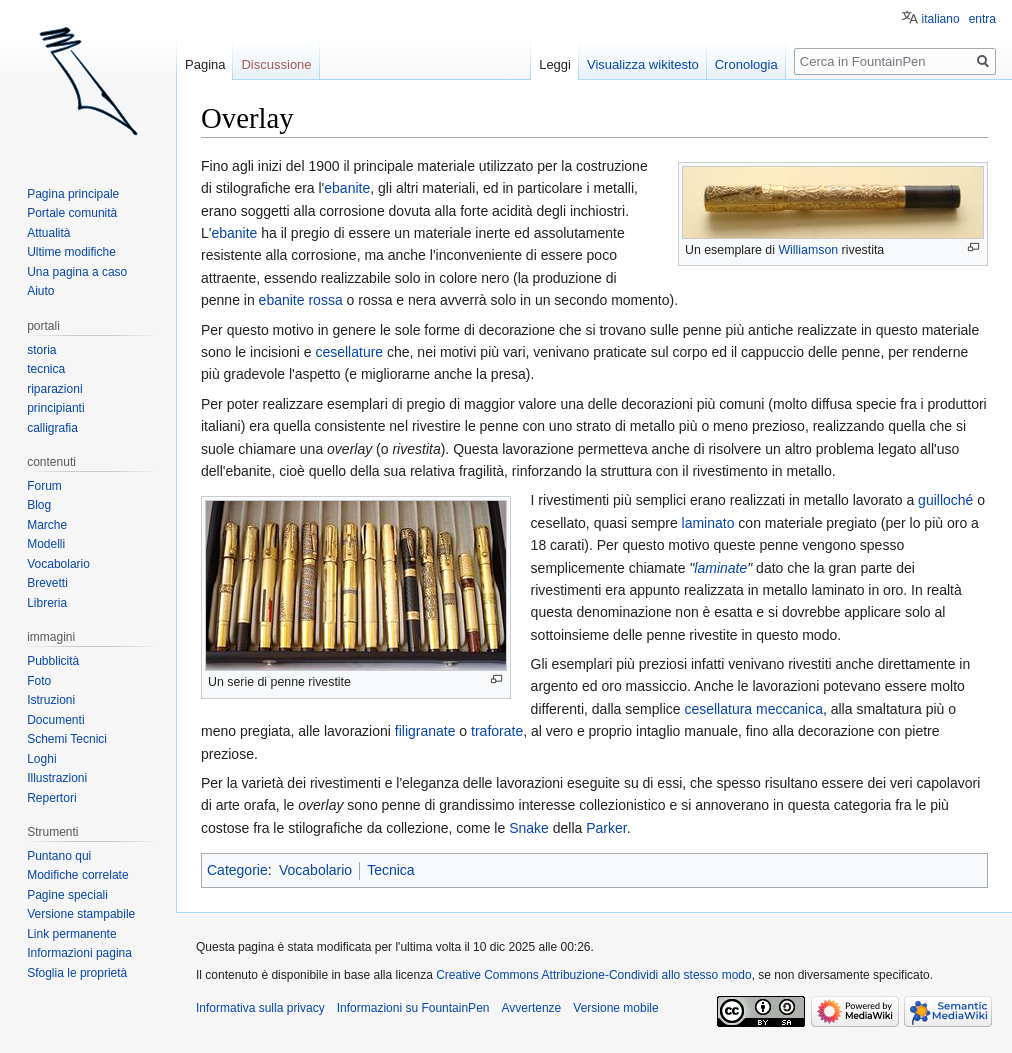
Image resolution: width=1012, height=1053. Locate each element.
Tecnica (390, 870)
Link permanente (71, 934)
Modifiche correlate (77, 875)
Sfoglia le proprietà (77, 973)
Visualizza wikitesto (643, 64)
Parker (606, 828)
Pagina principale (73, 194)
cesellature (349, 352)
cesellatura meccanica (753, 709)
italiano (941, 19)
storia (41, 350)
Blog (39, 505)
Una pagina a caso (77, 272)
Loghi (41, 759)
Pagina (205, 64)
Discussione (276, 64)
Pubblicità (53, 661)
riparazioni (54, 389)
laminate (720, 568)
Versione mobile (615, 1008)
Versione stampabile (81, 914)
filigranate (425, 731)
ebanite (347, 188)
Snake (529, 828)
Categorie (237, 870)
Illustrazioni (57, 778)
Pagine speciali (67, 895)
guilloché (945, 500)
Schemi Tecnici (67, 739)
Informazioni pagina (79, 953)
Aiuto (40, 291)
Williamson (808, 250)
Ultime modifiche (71, 252)
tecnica (46, 369)
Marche (47, 525)
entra (982, 19)
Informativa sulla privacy (260, 1008)
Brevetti (47, 583)
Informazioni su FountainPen (413, 1008)
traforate (497, 731)
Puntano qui (59, 856)
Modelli (46, 544)
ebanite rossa (301, 300)
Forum (44, 486)
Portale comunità (72, 213)
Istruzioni (51, 700)
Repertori (51, 798)
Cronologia (746, 64)
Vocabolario (315, 870)
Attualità (48, 233)
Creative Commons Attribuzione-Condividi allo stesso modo (593, 975)
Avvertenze (531, 1008)
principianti (55, 408)
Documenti (55, 720)
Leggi (555, 64)
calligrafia (52, 428)
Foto (39, 681)
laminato (708, 523)
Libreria (47, 603)
